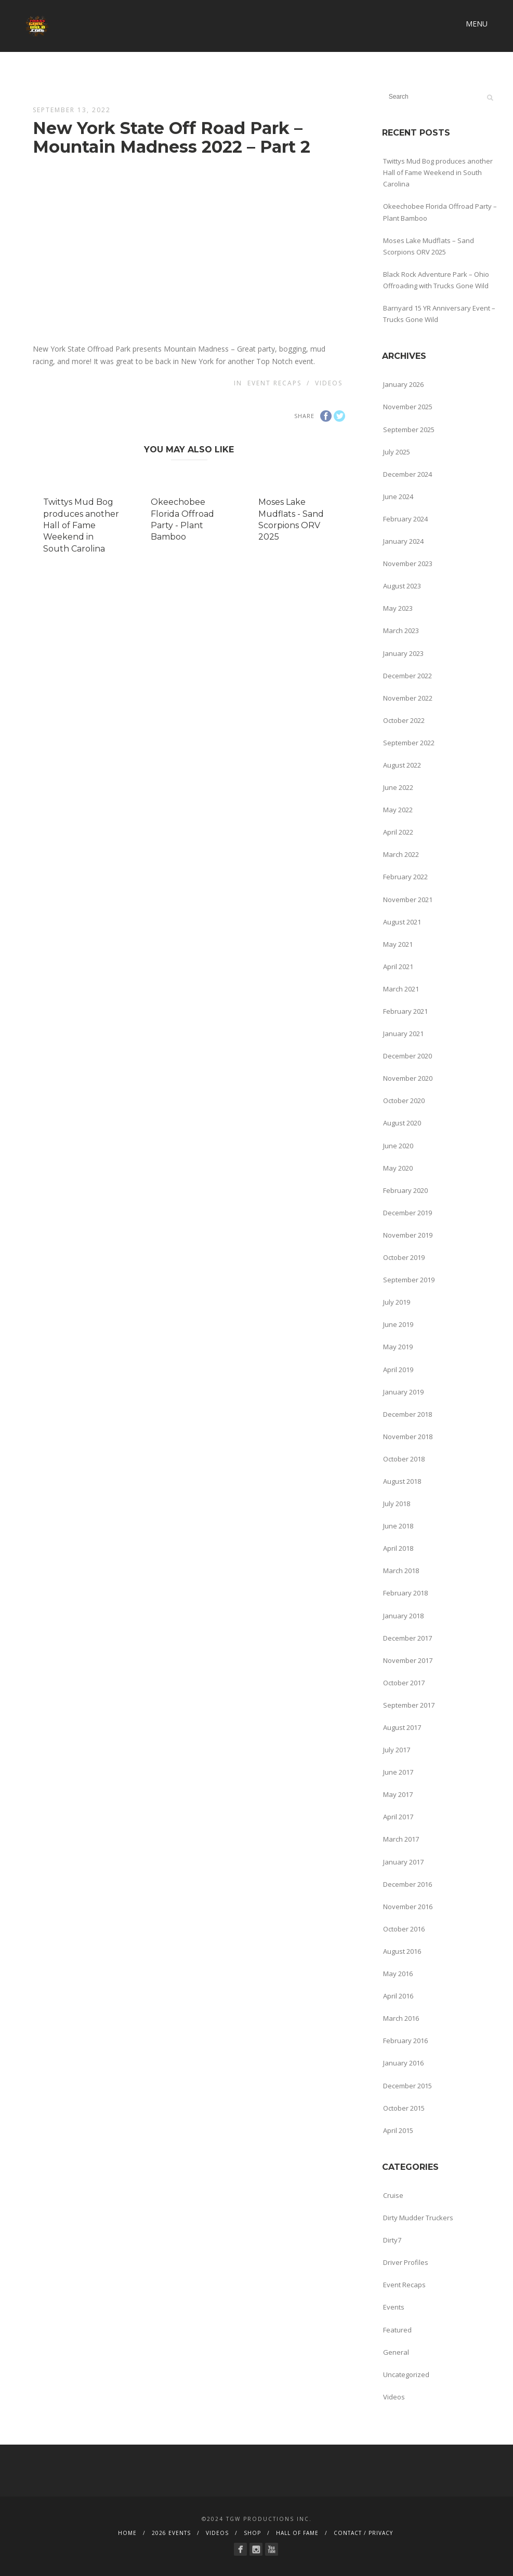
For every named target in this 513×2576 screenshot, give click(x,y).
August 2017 (402, 1727)
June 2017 (398, 1772)
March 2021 (401, 989)
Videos (329, 383)
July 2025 (396, 452)
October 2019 (404, 1257)
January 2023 (403, 653)
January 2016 (403, 2063)
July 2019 (396, 1302)
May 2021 (398, 944)
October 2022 (404, 720)
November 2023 (407, 563)
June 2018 (398, 1526)
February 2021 (405, 1011)
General (396, 2352)
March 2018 (401, 1570)
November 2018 (407, 1436)
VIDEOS (217, 2533)
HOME (127, 2533)
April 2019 (398, 1369)
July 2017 (396, 1749)
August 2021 (402, 922)
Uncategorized (406, 2374)
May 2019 (398, 1346)
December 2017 (407, 1638)
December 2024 (407, 474)
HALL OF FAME (297, 2533)
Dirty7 (392, 2240)
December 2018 (407, 1414)
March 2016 (401, 2018)
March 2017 (401, 1839)
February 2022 (405, 876)
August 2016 (402, 1951)
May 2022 (398, 809)
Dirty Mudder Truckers (418, 2217)
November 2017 (407, 1660)
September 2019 (409, 1279)
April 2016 (398, 1996)
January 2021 (403, 1033)
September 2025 (409, 429)
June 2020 (398, 1145)
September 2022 (409, 742)
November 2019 (407, 1235)
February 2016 (405, 2040)
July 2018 (396, 1503)
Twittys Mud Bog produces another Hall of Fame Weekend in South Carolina (81, 525)
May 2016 (398, 1973)
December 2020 (407, 1056)
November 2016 (407, 1906)
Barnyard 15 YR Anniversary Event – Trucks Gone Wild (439, 313)
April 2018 (398, 1548)
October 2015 (404, 2108)
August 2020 (402, 1123)
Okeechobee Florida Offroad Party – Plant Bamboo (440, 212)
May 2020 (398, 1168)
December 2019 (407, 1212)
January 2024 (403, 541)
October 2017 (404, 1682)
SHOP (252, 2533)
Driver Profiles (405, 2262)
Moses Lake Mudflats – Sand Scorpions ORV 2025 (428, 246)
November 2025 (407, 406)
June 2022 (398, 787)
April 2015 (398, 2130)
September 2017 (409, 1705)
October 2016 (404, 1929)
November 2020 (407, 1078)
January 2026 (403, 384)
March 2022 (401, 854)
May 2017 (398, 1794)
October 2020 (404, 1100)
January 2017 (403, 1862)
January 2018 (403, 1615)
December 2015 (407, 2085)
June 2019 (398, 1324)
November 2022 (407, 698)
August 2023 (402, 586)
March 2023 (401, 630)
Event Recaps (274, 383)
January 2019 (403, 1392)
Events (393, 2307)
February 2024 (405, 519)
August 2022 (402, 765)
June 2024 (398, 496)
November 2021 (407, 899)
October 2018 (404, 1459)
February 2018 (405, 1593)
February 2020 (405, 1190)
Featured (397, 2329)
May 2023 (398, 608)
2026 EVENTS (171, 2533)
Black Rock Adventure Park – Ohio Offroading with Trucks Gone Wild (436, 280)
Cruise (393, 2195)
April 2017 (398, 1816)
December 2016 (407, 1884)
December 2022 (407, 675)
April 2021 (398, 966)
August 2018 (402, 1481)
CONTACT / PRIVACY (363, 2533)
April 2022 (398, 832)
